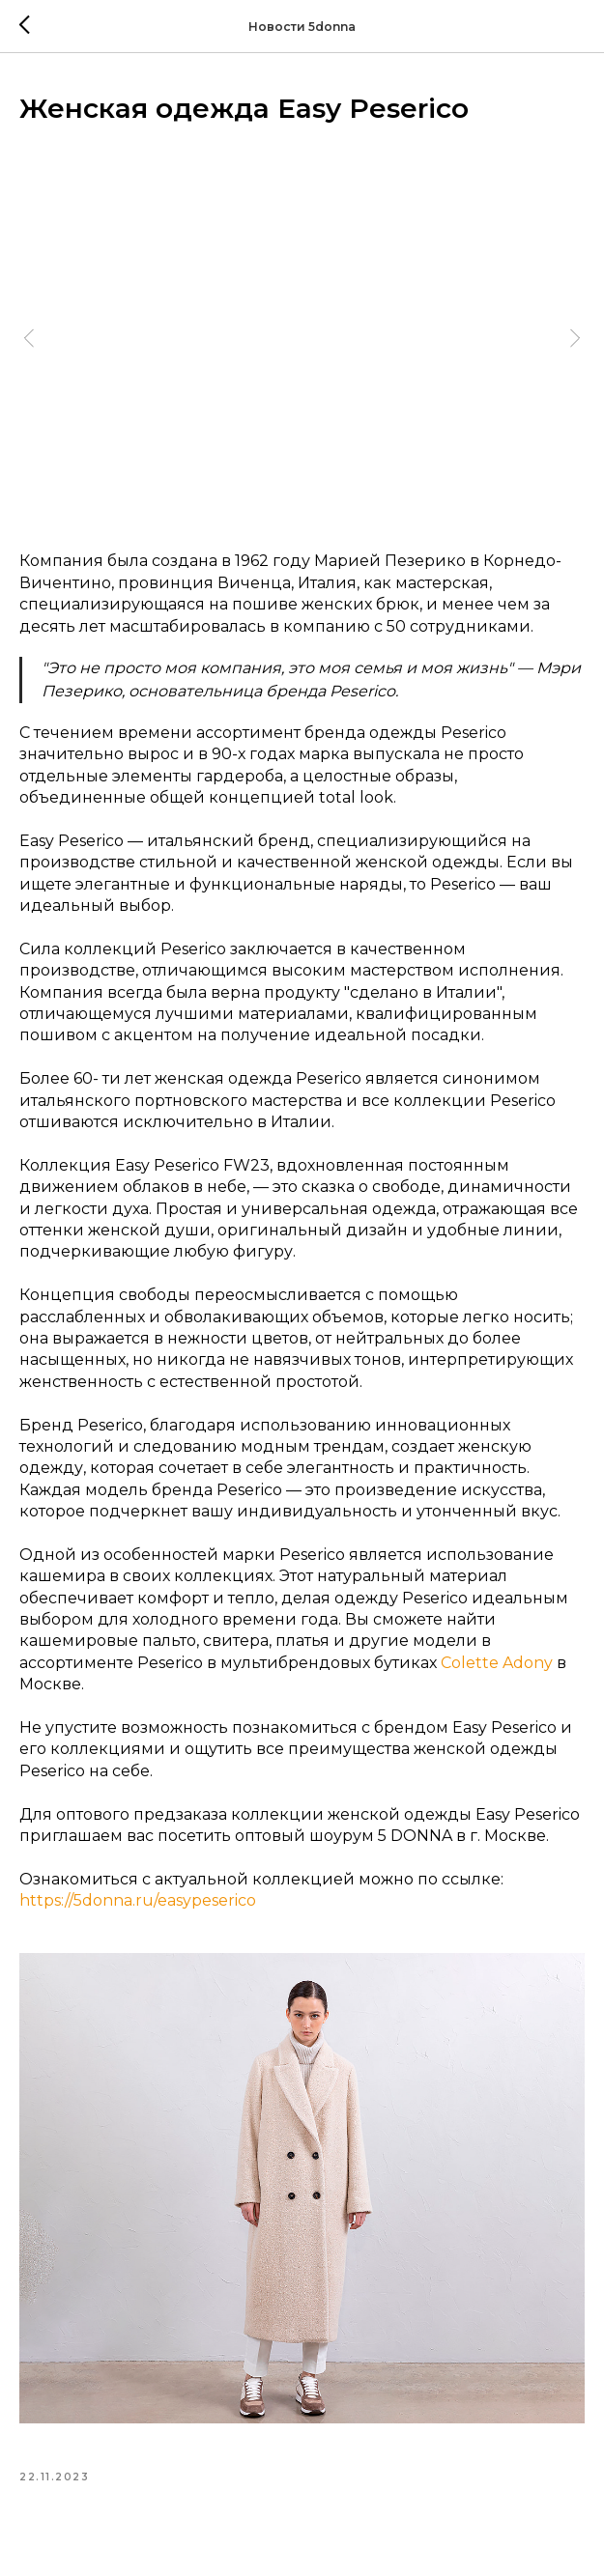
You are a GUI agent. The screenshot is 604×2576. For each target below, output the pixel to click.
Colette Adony (497, 1663)
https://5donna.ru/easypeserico (137, 1900)
